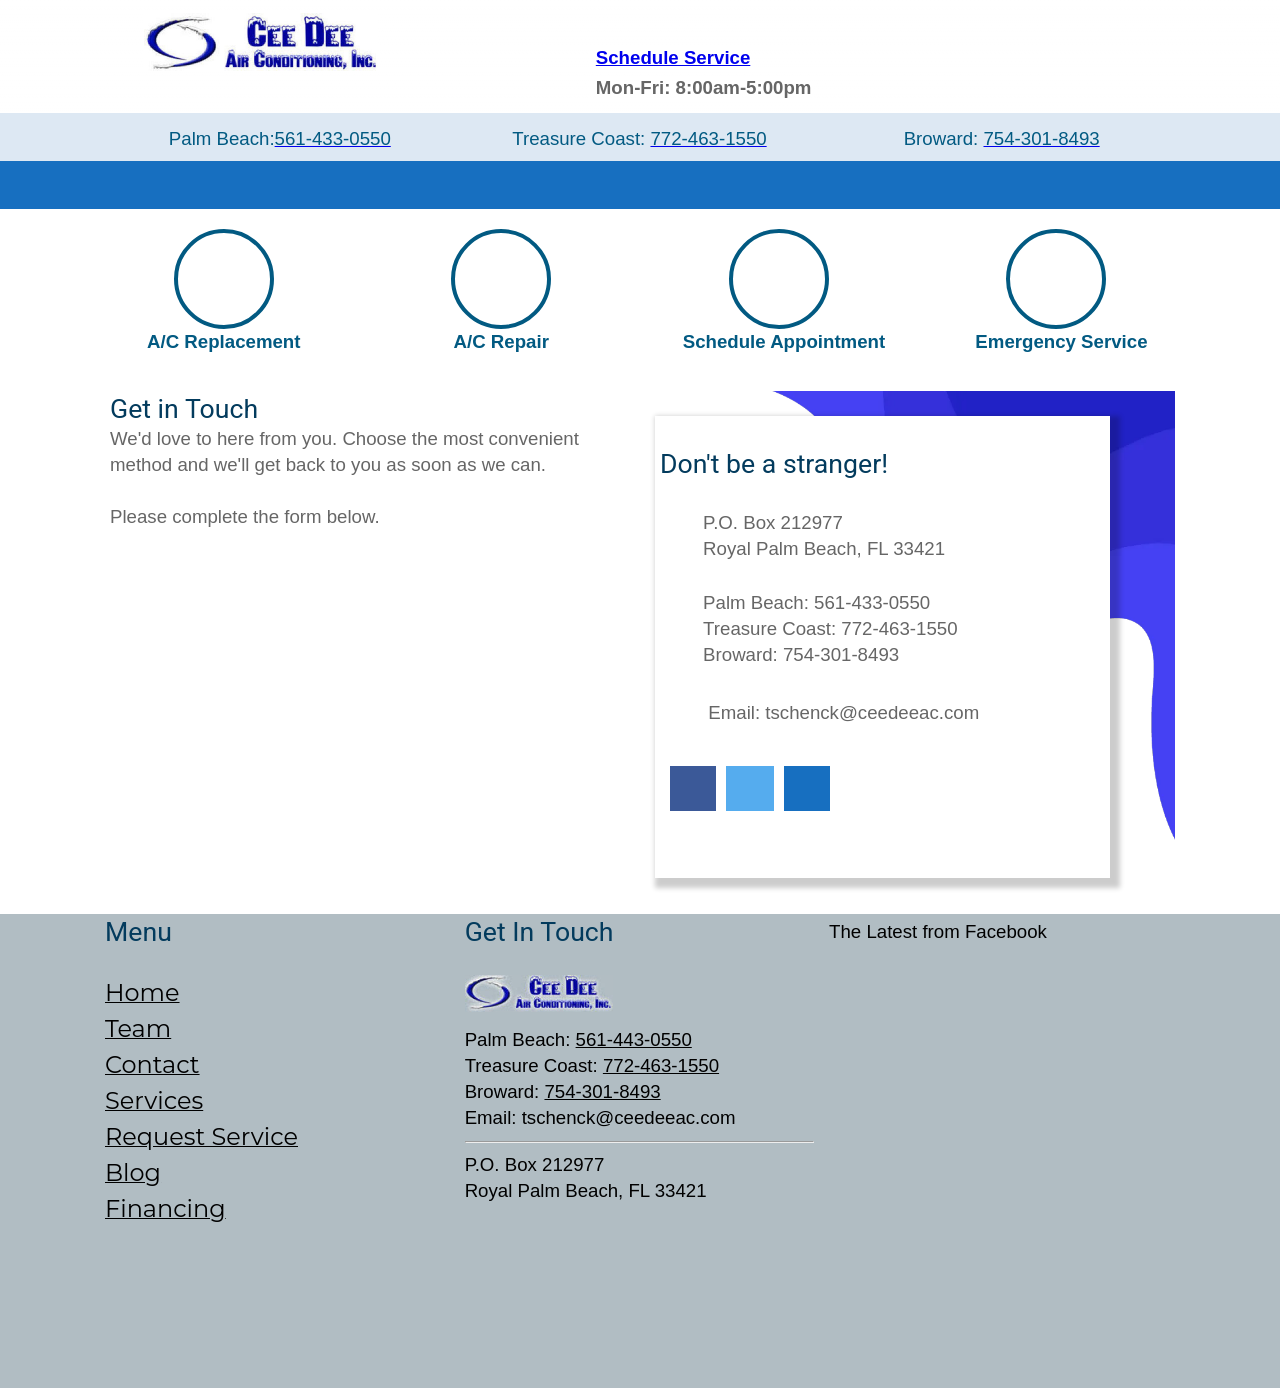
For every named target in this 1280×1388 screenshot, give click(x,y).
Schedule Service (673, 57)
